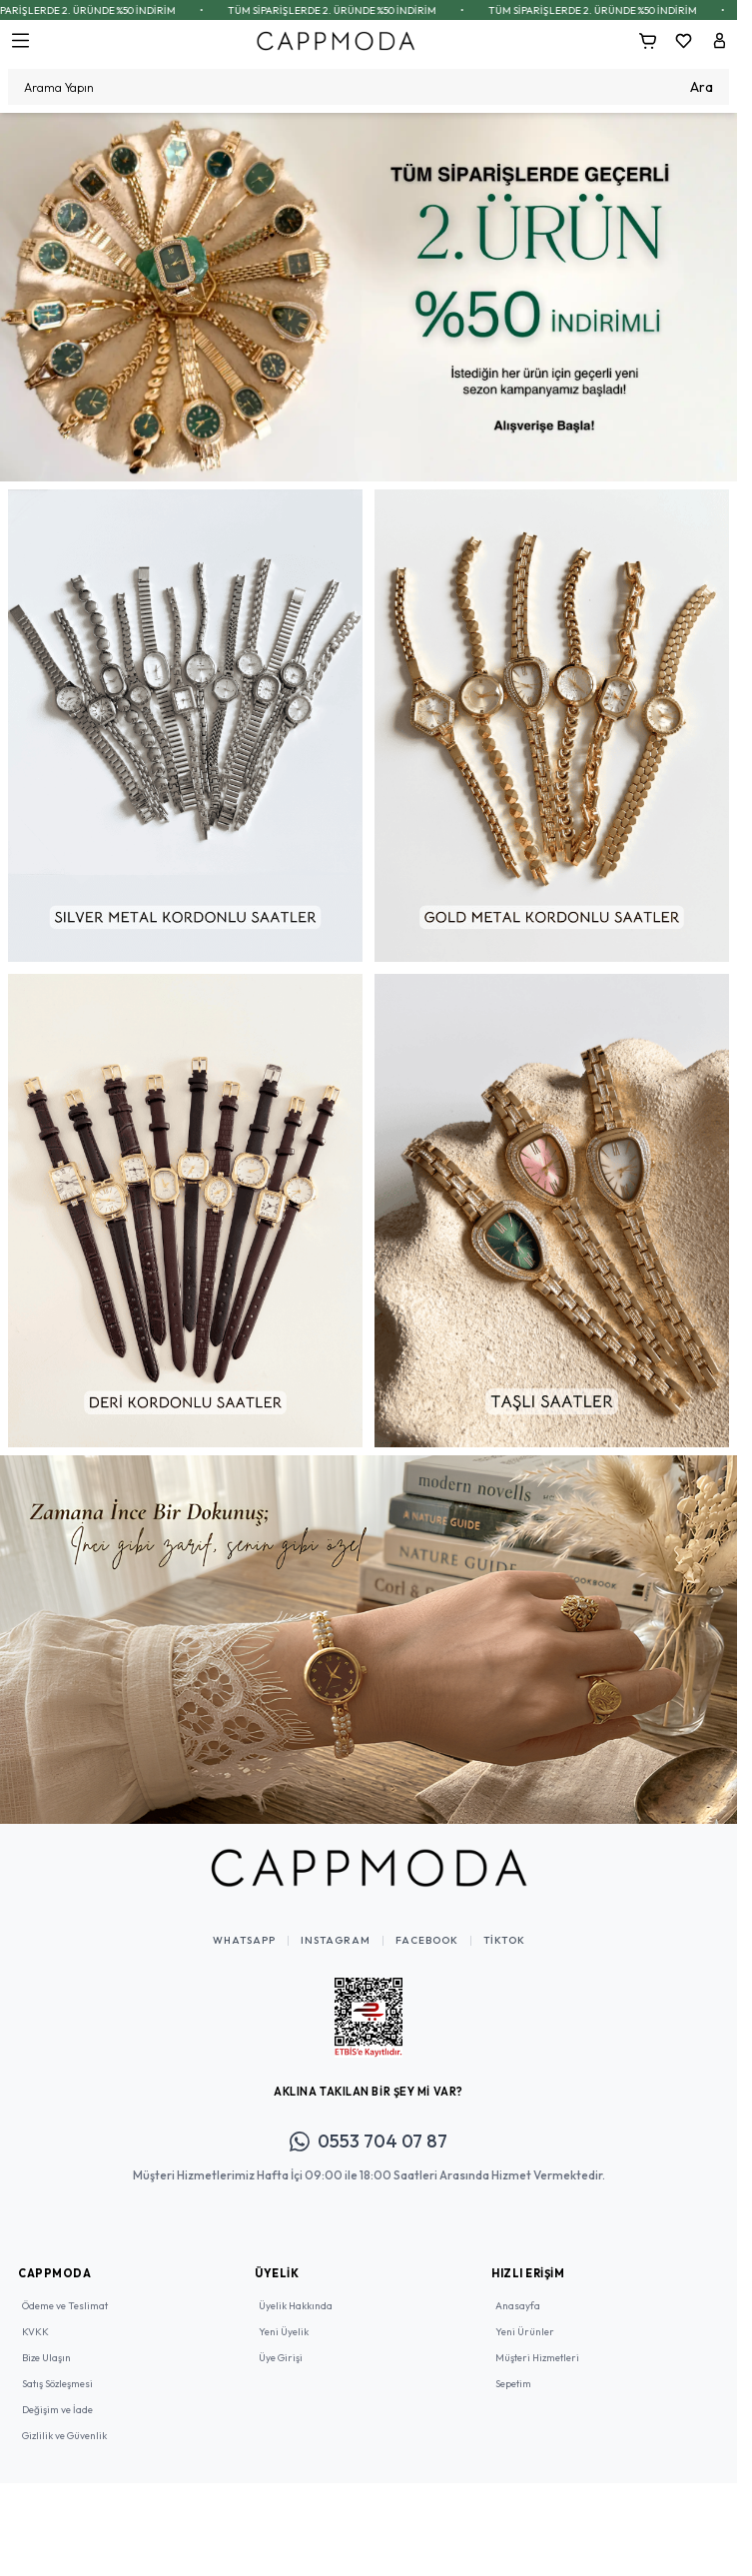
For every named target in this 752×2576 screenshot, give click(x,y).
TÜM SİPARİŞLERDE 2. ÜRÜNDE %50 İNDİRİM (135, 10)
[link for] (368, 297)
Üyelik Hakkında (296, 2305)
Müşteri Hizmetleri (537, 2357)
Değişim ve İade (57, 2409)
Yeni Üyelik (284, 2331)
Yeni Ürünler (524, 2331)
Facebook (426, 1941)
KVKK (35, 2331)
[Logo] (335, 40)
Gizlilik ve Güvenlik (64, 2435)
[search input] (368, 87)
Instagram (336, 1941)
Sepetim (513, 2383)
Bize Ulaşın (46, 2357)
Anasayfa (517, 2305)
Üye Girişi (281, 2357)
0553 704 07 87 (368, 2141)
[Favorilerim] (683, 41)
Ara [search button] (701, 87)
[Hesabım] (719, 41)
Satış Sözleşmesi (57, 2383)
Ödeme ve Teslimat (65, 2305)
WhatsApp (244, 1941)
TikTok (504, 1941)
